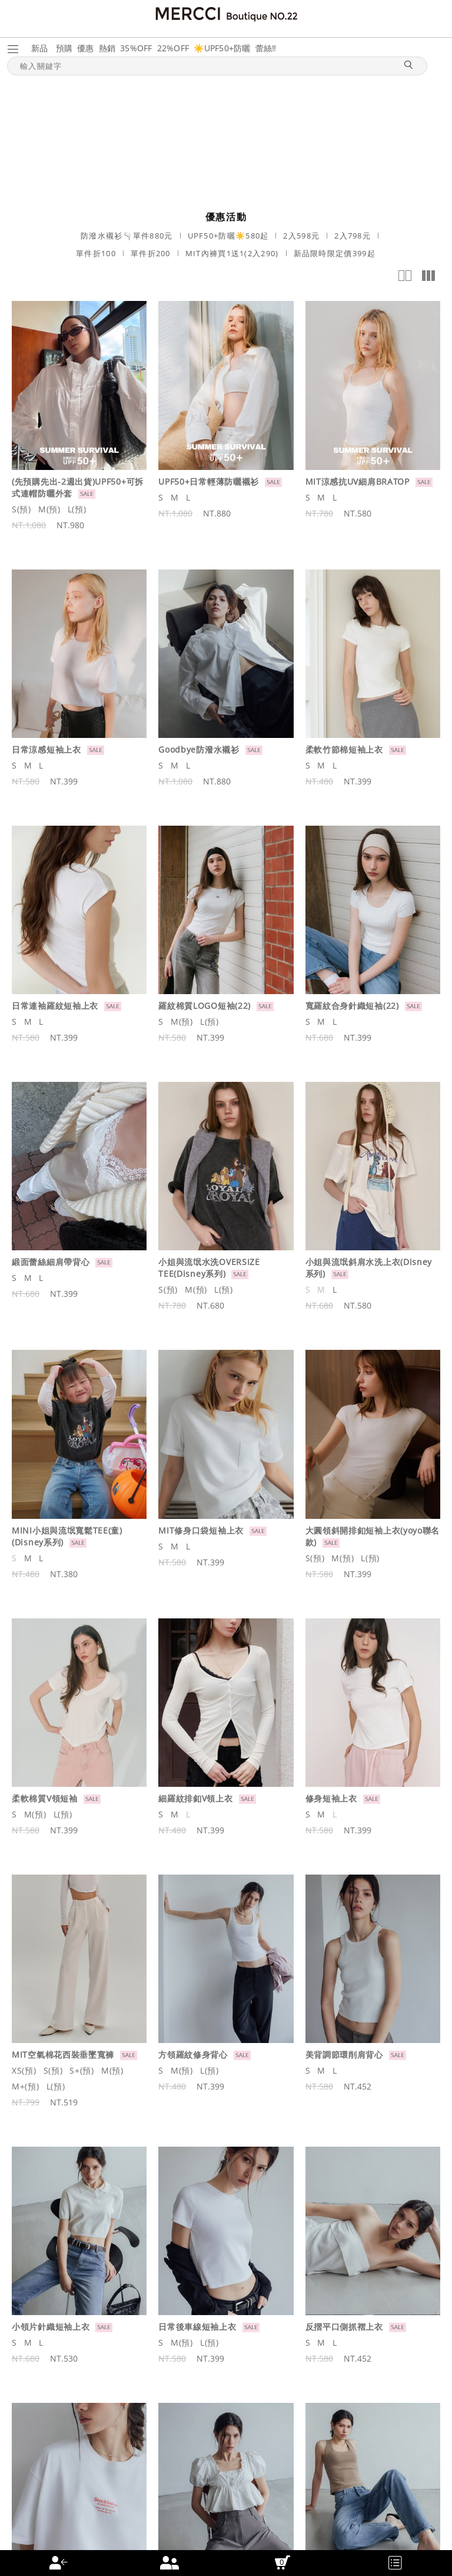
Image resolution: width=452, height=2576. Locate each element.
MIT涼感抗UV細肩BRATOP (357, 481)
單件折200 (151, 253)
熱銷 (107, 48)
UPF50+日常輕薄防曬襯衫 (208, 481)
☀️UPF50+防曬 (222, 48)
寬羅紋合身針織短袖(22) (352, 1005)
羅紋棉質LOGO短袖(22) (204, 1005)
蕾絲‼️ (266, 48)
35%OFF (136, 48)
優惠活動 (226, 216)
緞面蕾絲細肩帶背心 (50, 1261)
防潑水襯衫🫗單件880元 (127, 235)
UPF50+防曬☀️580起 (228, 235)
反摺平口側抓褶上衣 (344, 2326)
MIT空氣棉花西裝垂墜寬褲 (63, 2054)
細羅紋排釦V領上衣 (195, 1798)
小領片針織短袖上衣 (50, 2326)
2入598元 (301, 235)
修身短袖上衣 (331, 1798)
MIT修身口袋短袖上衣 (201, 1530)
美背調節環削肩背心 (344, 2054)
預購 (64, 48)
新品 (39, 48)
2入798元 (352, 235)
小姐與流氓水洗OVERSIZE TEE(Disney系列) (209, 1267)
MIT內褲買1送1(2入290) (232, 253)
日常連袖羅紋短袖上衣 (55, 1005)
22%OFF (173, 48)
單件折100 (96, 253)
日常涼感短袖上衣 (46, 749)
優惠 (85, 48)
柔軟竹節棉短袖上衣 (344, 749)
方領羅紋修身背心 (193, 2054)
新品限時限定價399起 (334, 253)
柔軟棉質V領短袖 (45, 1798)
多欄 (428, 275)
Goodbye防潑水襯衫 (198, 749)
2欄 (404, 275)
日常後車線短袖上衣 (197, 2326)
